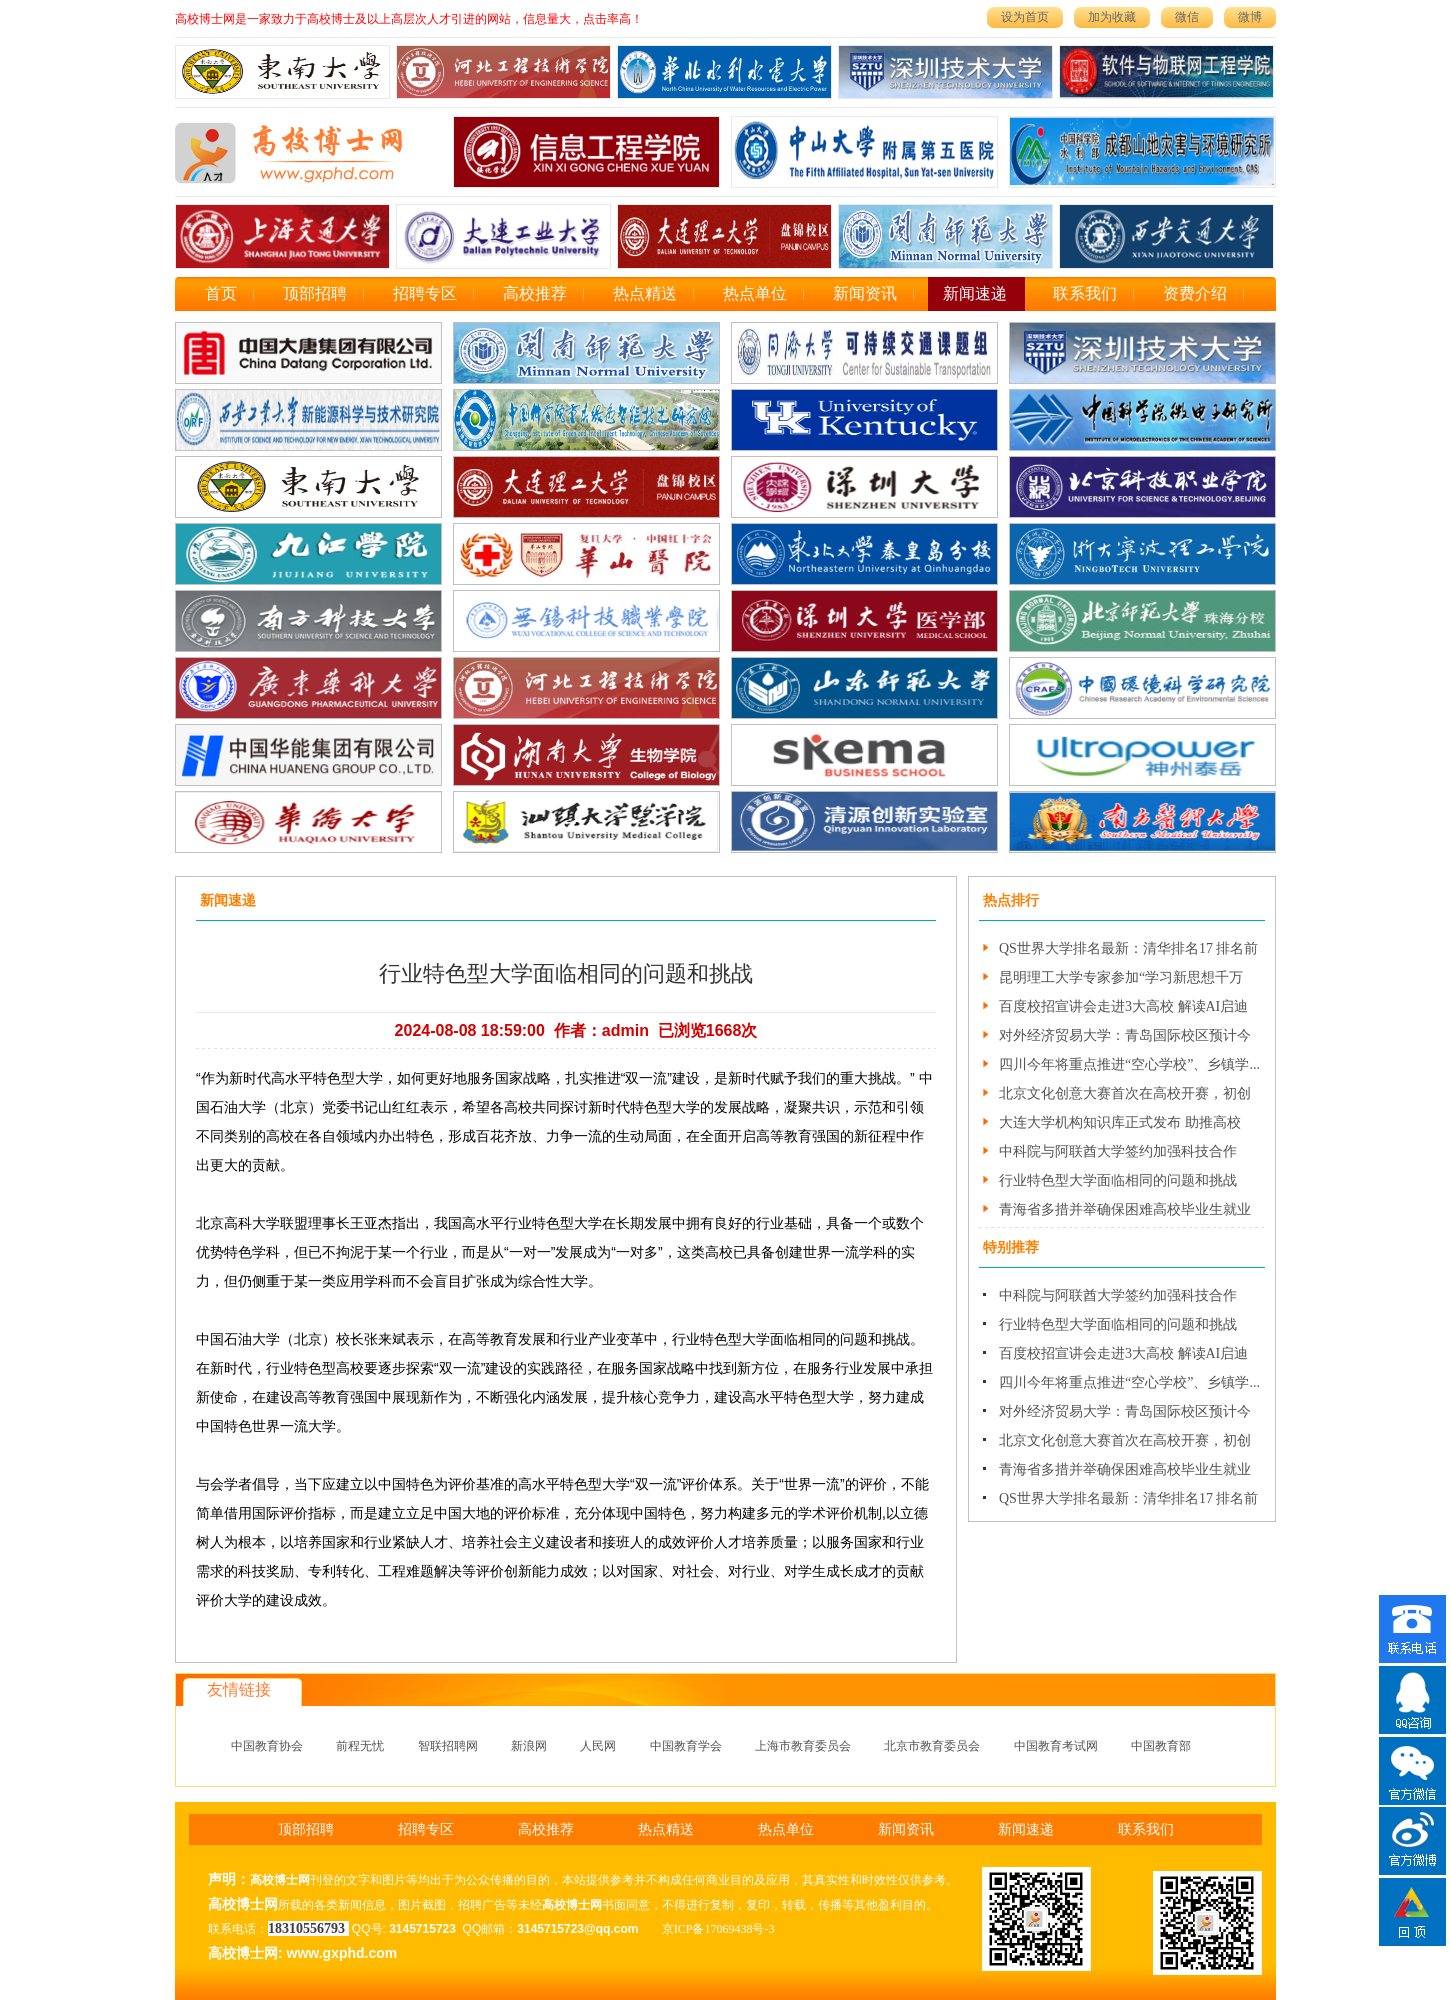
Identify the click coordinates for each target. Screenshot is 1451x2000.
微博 (1250, 17)
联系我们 (1085, 293)
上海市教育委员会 (803, 1746)
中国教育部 (1161, 1746)
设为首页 (1025, 17)
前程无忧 (360, 1746)
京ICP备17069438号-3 (718, 1929)
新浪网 (529, 1746)
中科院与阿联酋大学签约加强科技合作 (1118, 1151)
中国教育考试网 (1056, 1746)
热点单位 (755, 293)
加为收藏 (1112, 17)
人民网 (598, 1746)
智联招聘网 (448, 1746)
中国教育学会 (686, 1746)
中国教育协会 (267, 1746)
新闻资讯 (865, 293)
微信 (1187, 17)
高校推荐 (535, 293)
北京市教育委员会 (932, 1746)
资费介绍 (1195, 293)
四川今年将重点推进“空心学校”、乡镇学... (1129, 1064)
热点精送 (645, 293)
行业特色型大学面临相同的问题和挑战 (1118, 1180)
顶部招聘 (315, 293)
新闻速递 (975, 293)
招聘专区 (425, 293)
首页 (221, 293)
